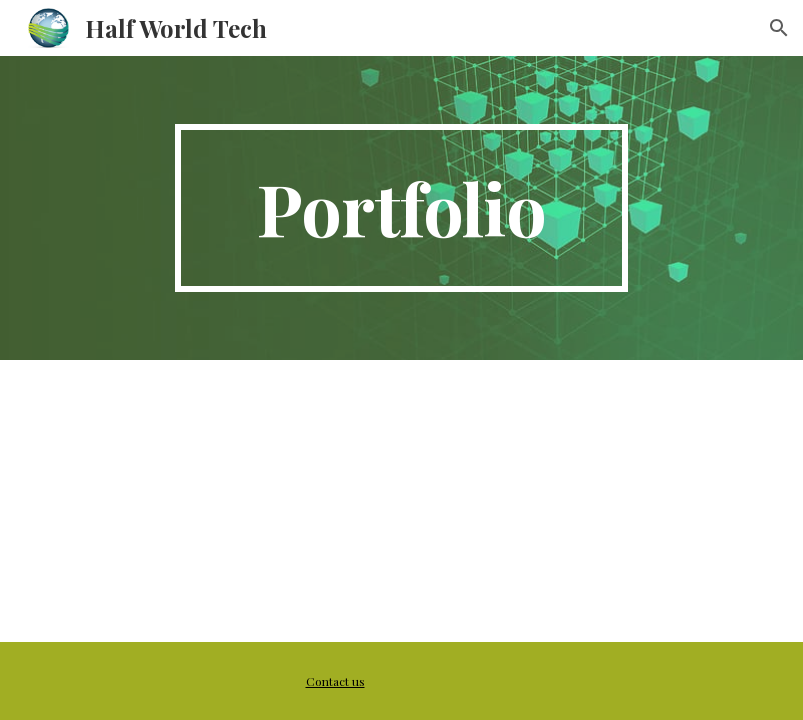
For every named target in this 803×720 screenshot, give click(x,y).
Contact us (335, 681)
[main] (402, 208)
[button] (779, 28)
